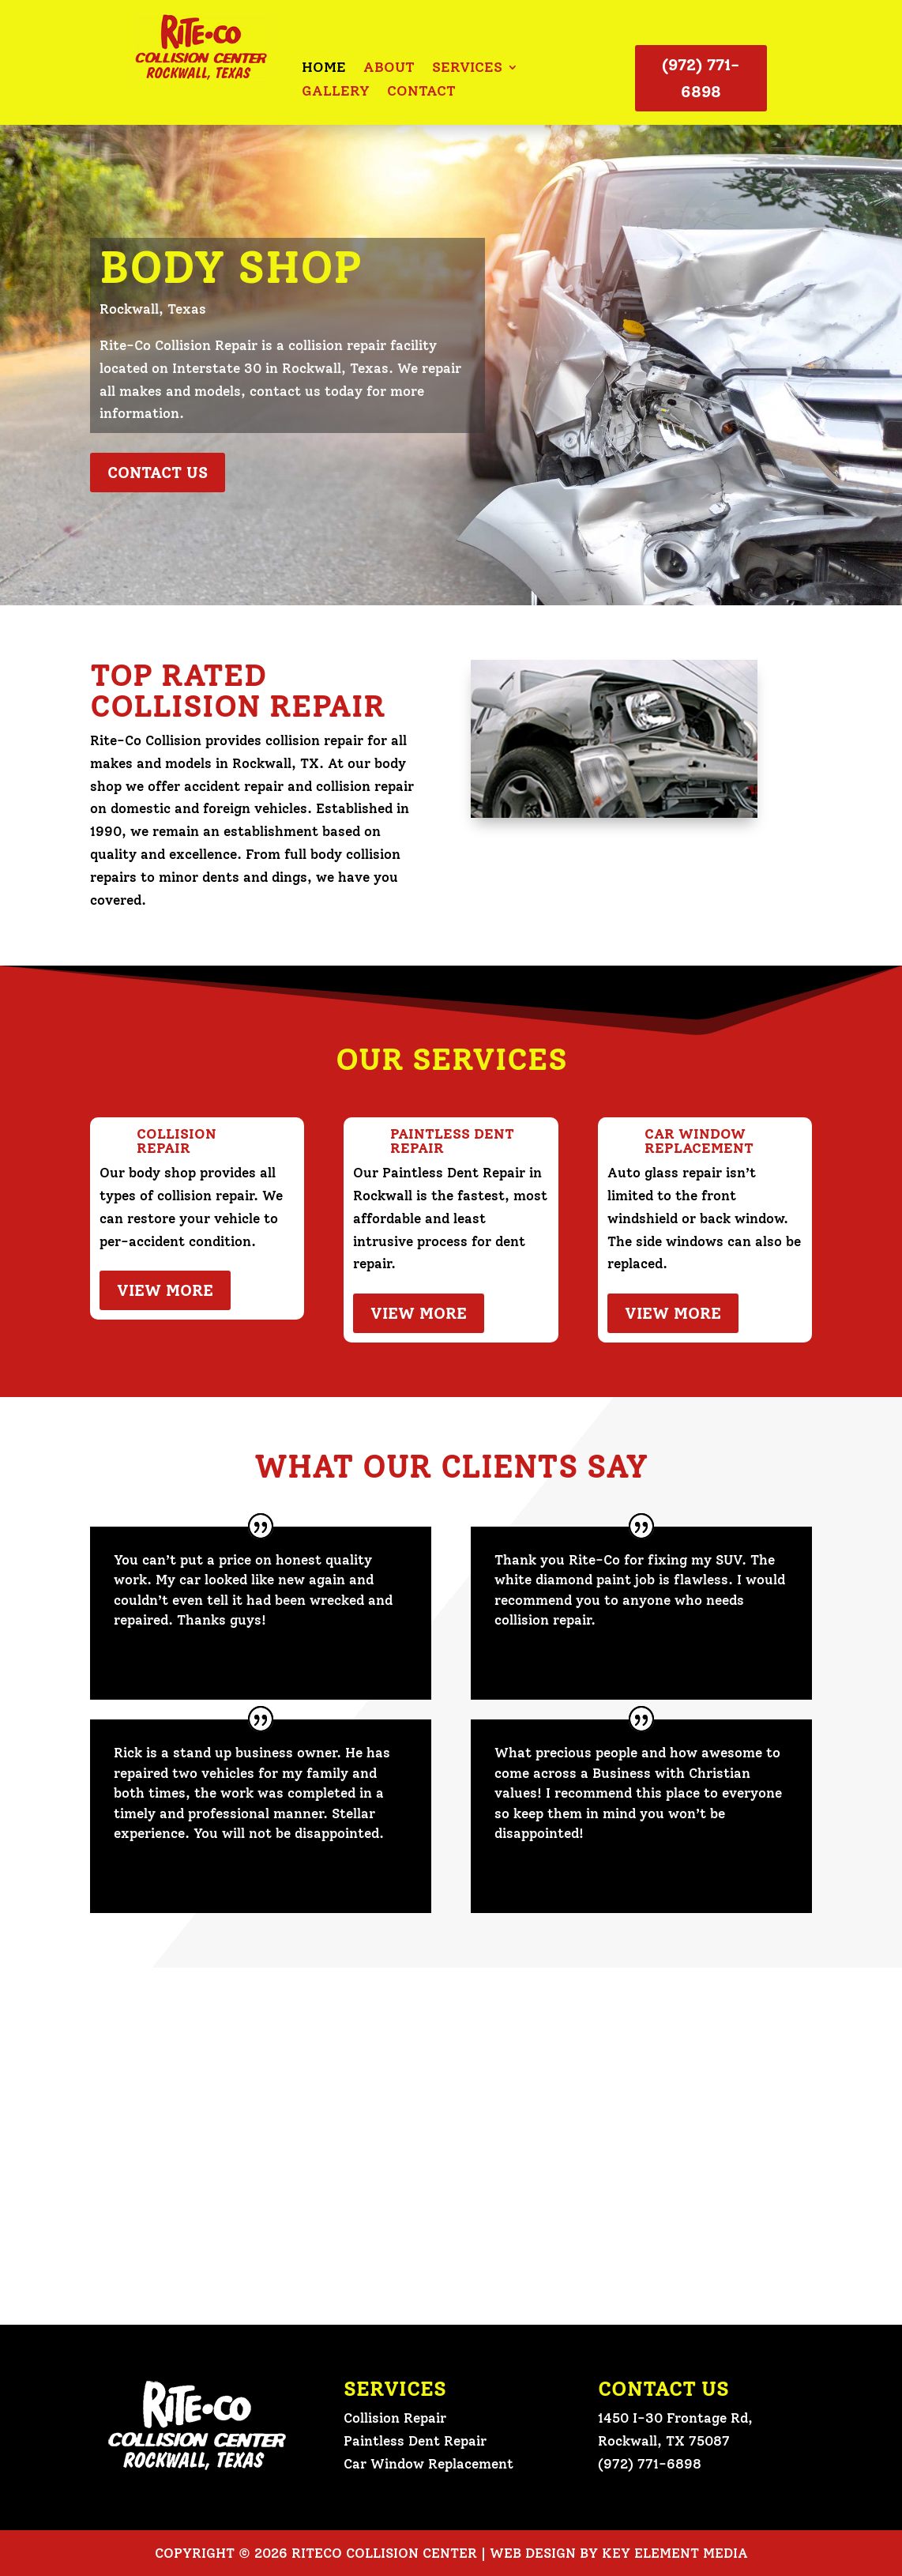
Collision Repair (395, 2418)
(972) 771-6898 (700, 78)
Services (467, 69)
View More (165, 1290)
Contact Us (157, 472)
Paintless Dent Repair (415, 2441)
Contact (421, 92)
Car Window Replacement (428, 2464)
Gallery (336, 92)
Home (324, 69)
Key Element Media (675, 2553)
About (389, 69)
